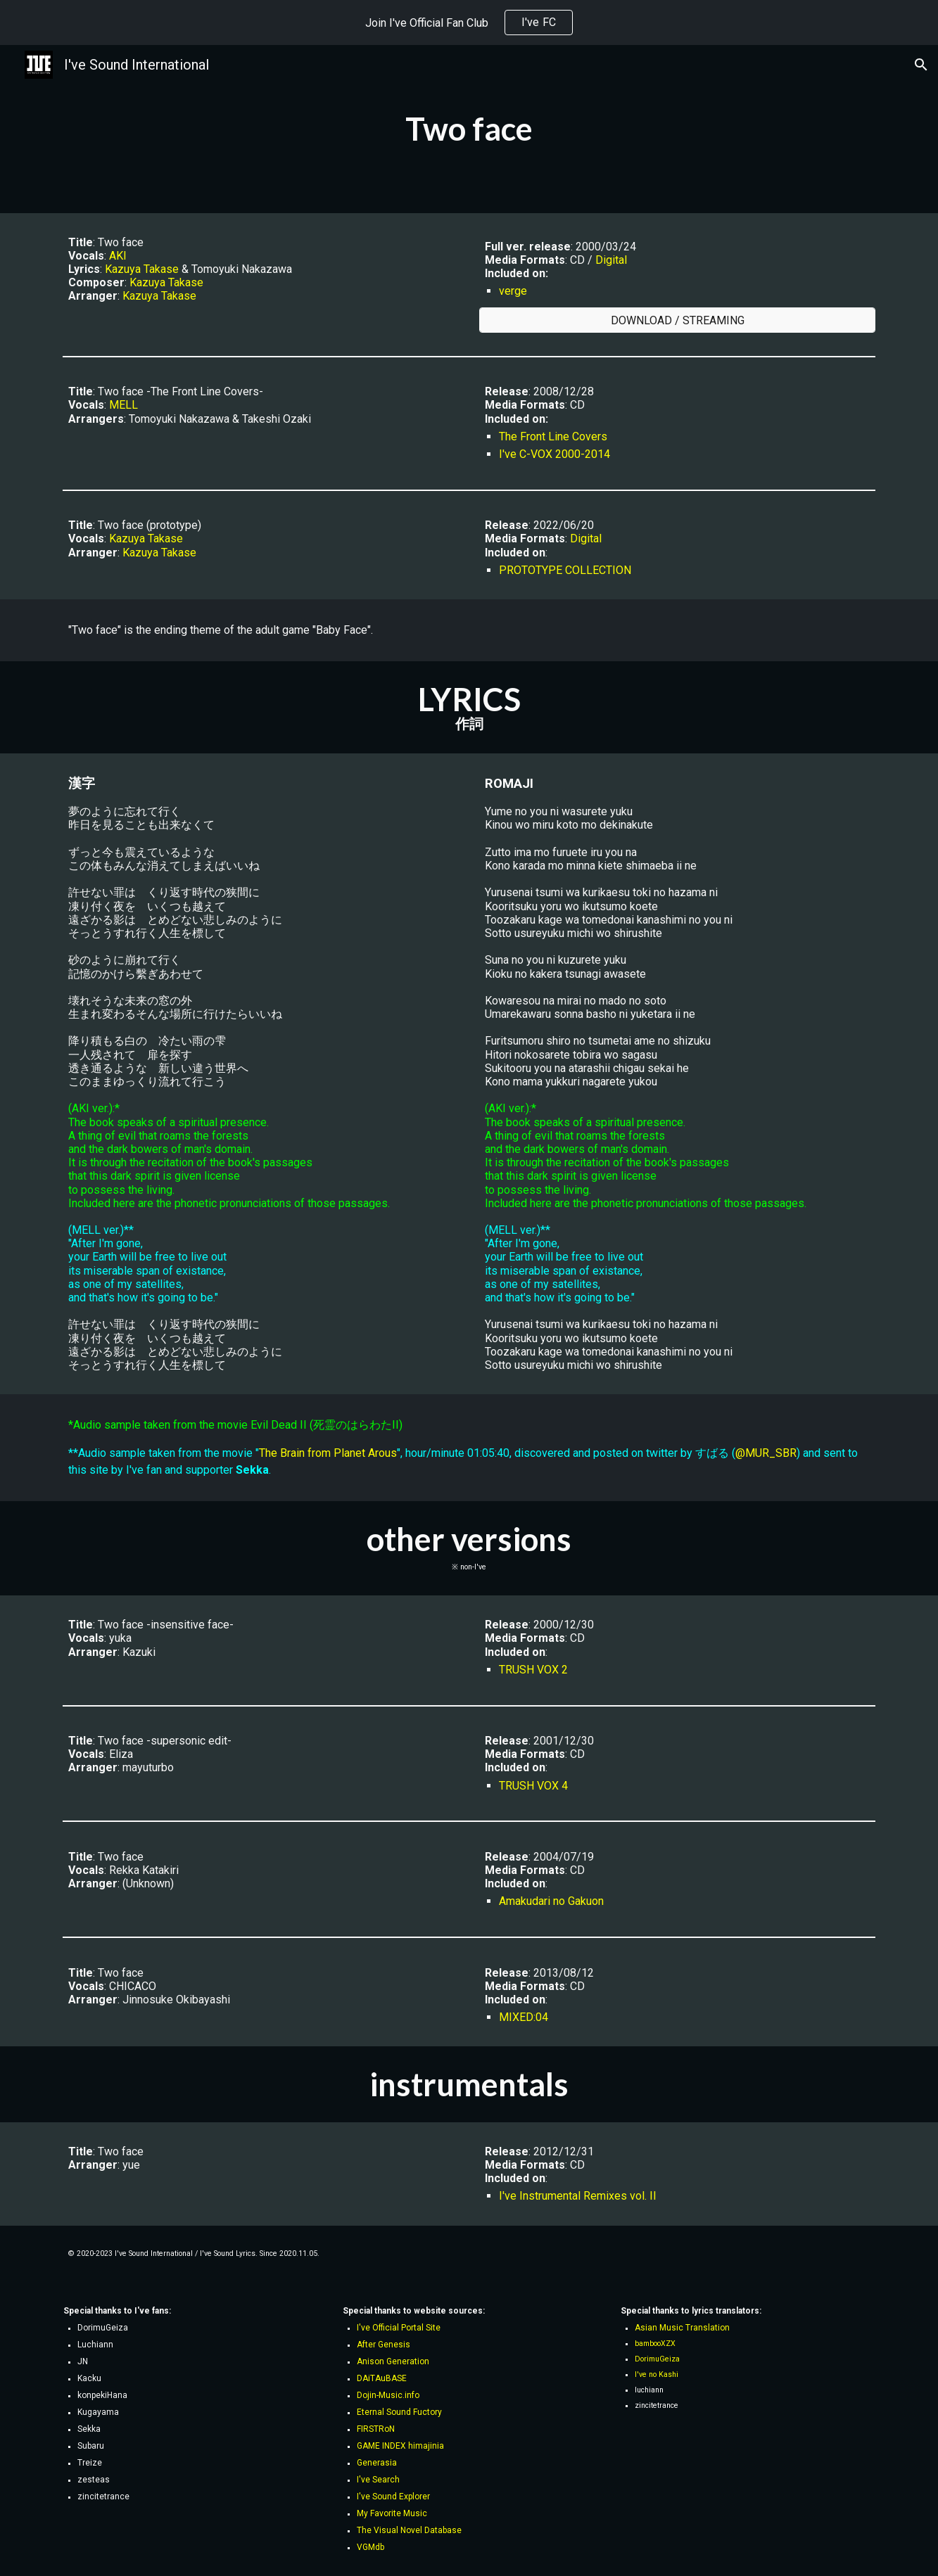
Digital (611, 260)
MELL (123, 405)
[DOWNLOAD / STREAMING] (677, 320)
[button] (921, 65)
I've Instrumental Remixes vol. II (578, 2195)
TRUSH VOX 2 (533, 1669)
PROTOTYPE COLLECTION (565, 570)
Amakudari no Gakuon (551, 1901)
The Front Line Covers (553, 436)
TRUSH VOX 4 (533, 1785)
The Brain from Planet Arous (328, 1453)
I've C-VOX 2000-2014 (554, 454)
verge (513, 291)
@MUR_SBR (766, 1453)
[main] (469, 129)
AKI (118, 255)
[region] (469, 22)
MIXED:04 (523, 2017)
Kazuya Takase (142, 269)
